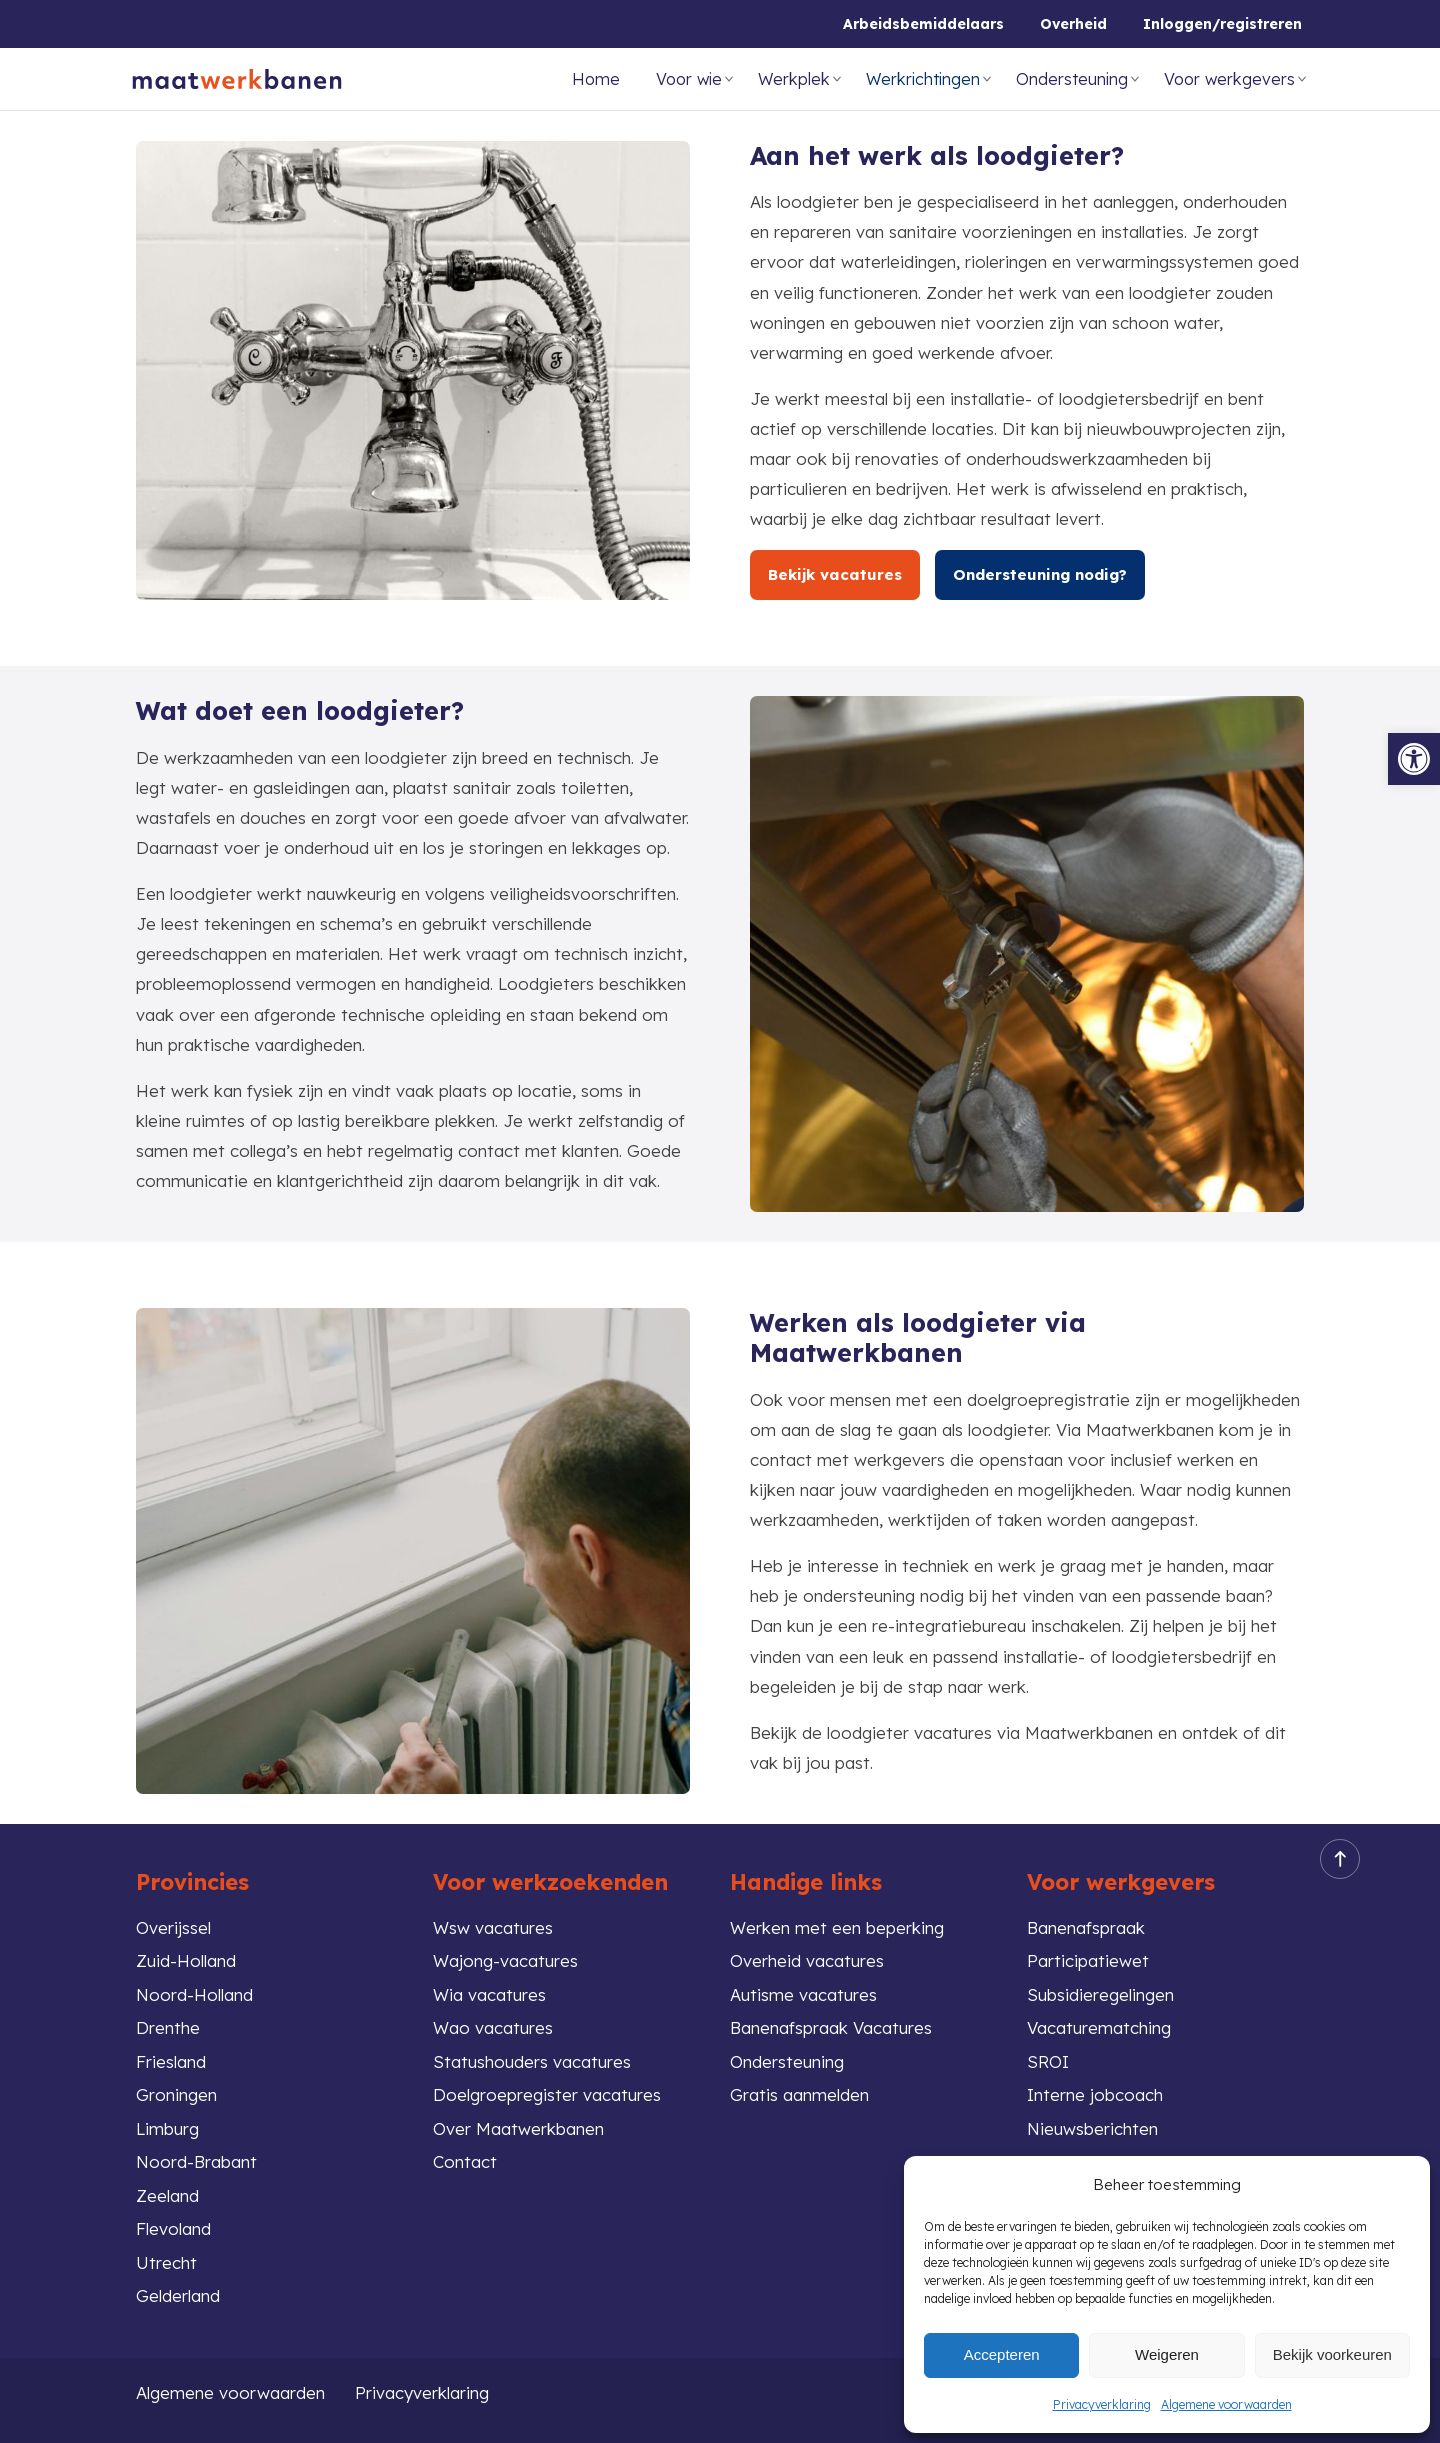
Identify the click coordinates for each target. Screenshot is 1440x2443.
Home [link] (596, 79)
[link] (1414, 759)
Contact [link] (465, 2161)
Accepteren (1002, 2354)
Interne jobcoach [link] (1095, 2094)
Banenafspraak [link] (1086, 1927)
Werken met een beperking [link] (837, 1927)
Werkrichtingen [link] (923, 79)
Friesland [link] (171, 2061)
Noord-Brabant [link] (196, 2161)
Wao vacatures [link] (493, 2027)
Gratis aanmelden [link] (799, 2094)
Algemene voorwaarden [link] (1226, 2404)
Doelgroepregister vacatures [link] (547, 2094)
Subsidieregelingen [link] (1100, 1994)
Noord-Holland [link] (194, 1994)
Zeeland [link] (167, 2195)
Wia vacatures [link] (489, 1994)
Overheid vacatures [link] (807, 1960)
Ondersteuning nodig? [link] (1040, 574)
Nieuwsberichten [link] (1092, 2128)
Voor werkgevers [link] (1229, 79)
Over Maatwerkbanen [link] (518, 2128)
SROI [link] (1048, 2061)
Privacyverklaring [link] (1102, 2404)
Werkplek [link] (794, 79)
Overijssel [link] (173, 1927)
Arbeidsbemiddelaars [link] (923, 24)
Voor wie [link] (689, 79)
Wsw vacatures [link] (493, 1927)
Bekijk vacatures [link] (835, 574)
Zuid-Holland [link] (186, 1960)
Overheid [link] (1073, 24)
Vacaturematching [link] (1099, 2027)
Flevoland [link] (173, 2228)
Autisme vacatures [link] (803, 1994)
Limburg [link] (167, 2128)
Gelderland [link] (178, 2295)
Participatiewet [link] (1088, 1960)
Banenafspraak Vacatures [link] (831, 2027)
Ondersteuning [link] (1072, 79)
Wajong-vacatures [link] (505, 1960)
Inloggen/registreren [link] (1222, 24)
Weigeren (1167, 2354)
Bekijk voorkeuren (1332, 2354)
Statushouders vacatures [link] (532, 2061)
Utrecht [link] (166, 2262)
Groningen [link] (176, 2094)
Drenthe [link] (168, 2027)
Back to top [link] (1334, 1859)
